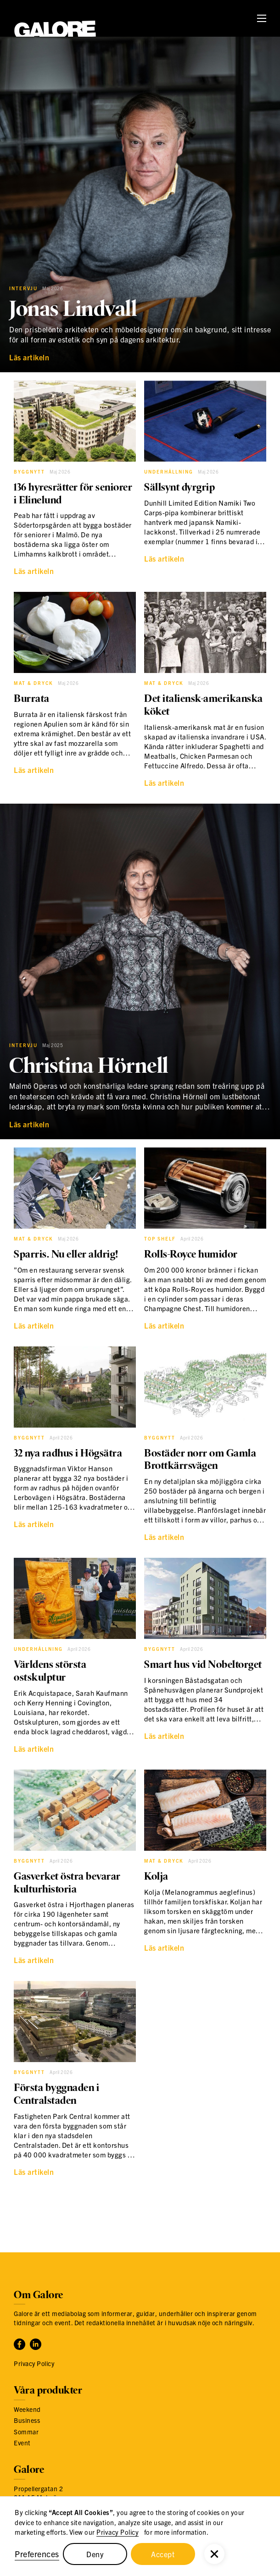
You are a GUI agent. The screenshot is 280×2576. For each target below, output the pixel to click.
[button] (214, 2554)
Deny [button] (94, 2554)
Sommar (26, 2431)
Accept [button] (162, 2554)
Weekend (27, 2409)
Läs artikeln (29, 357)
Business (27, 2420)
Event (22, 2442)
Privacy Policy (117, 2532)
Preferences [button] (37, 2553)
